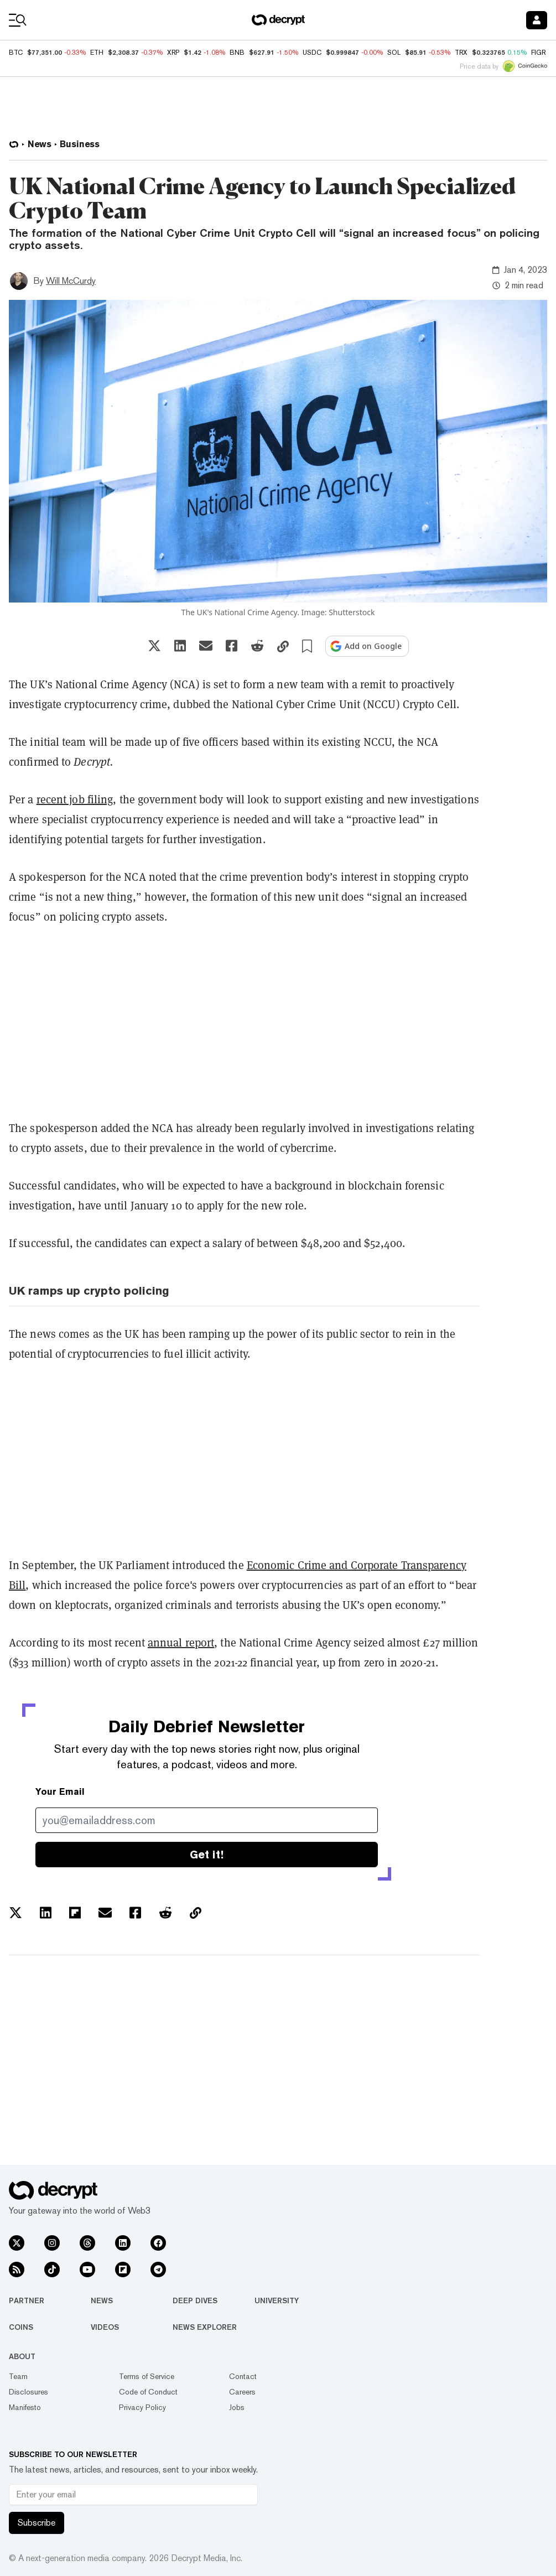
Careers (242, 2391)
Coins (21, 2327)
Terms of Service (146, 2376)
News (102, 2300)
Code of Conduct (148, 2391)
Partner (26, 2300)
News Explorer (205, 2327)
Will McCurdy (71, 281)
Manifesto (25, 2407)
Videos (105, 2327)
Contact (243, 2376)
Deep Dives (195, 2300)
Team (18, 2376)
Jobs (237, 2407)
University (276, 2300)
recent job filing (75, 799)
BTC (16, 52)
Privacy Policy (142, 2407)
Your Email (60, 1791)
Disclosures (28, 2391)
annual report (181, 1642)
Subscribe (36, 2522)
